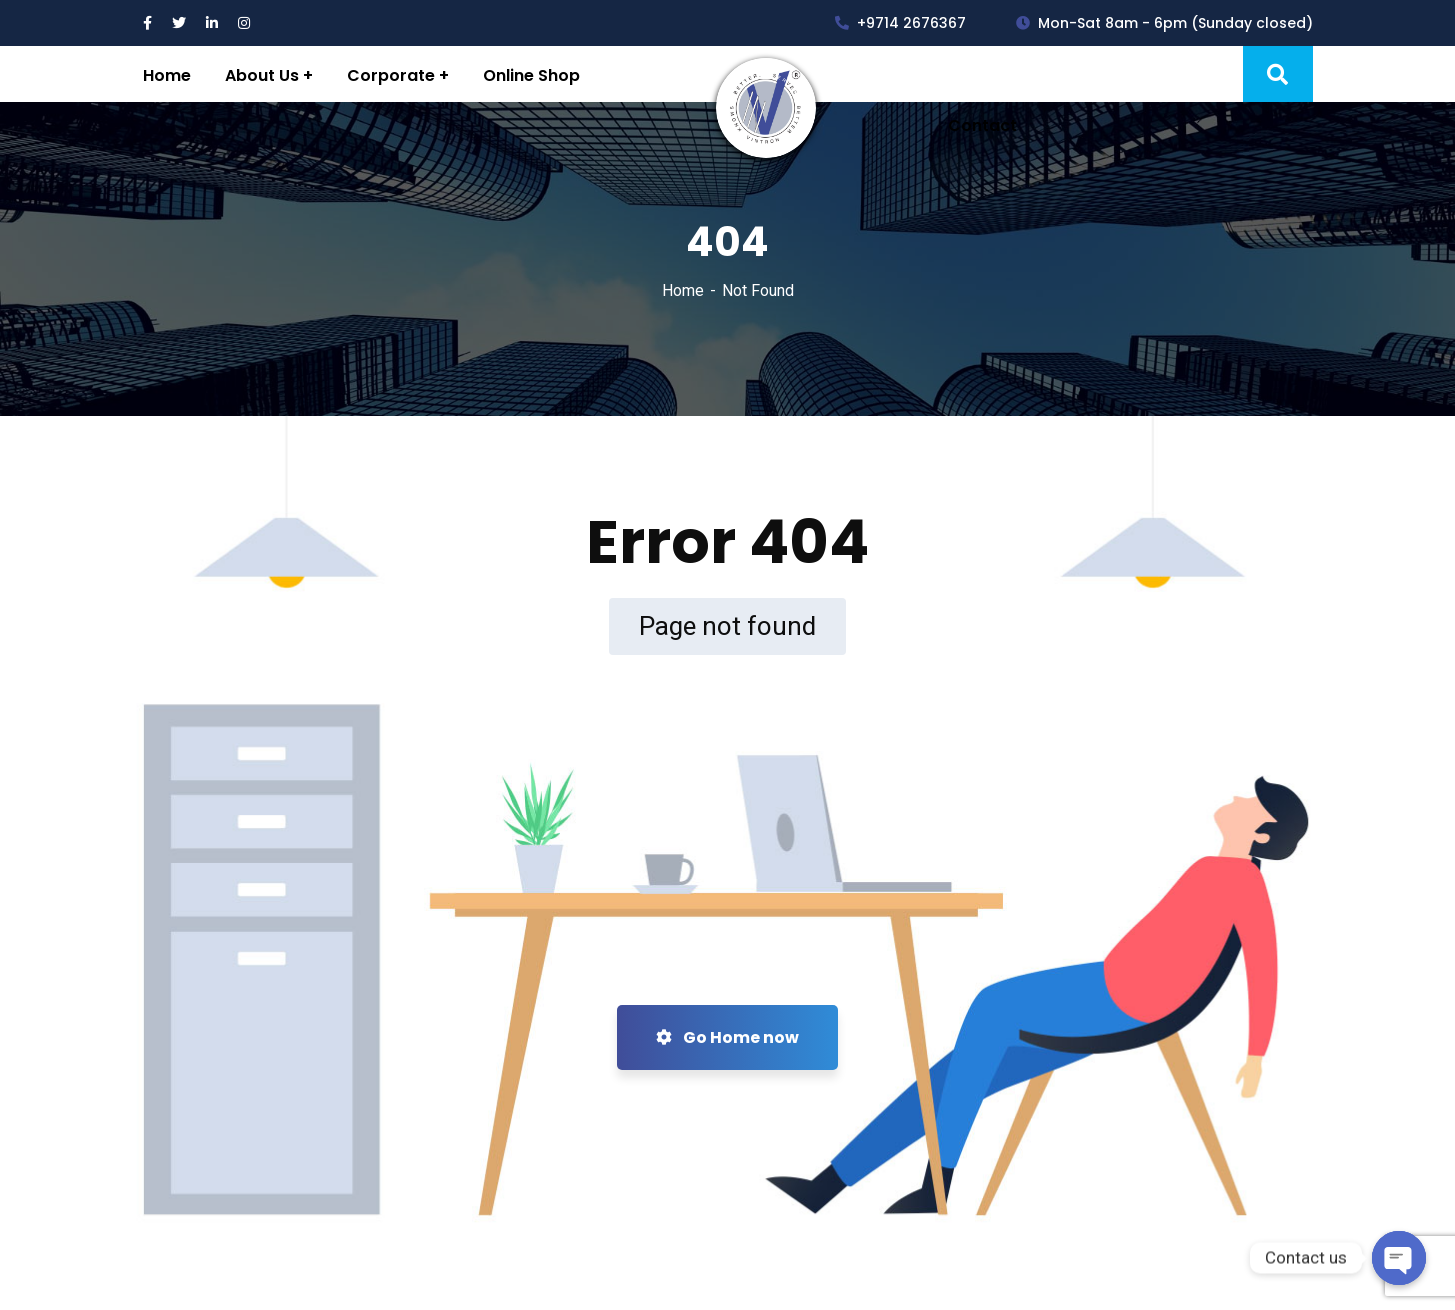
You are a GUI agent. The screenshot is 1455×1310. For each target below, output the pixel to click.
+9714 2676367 (900, 23)
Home (683, 290)
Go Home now (727, 1037)
